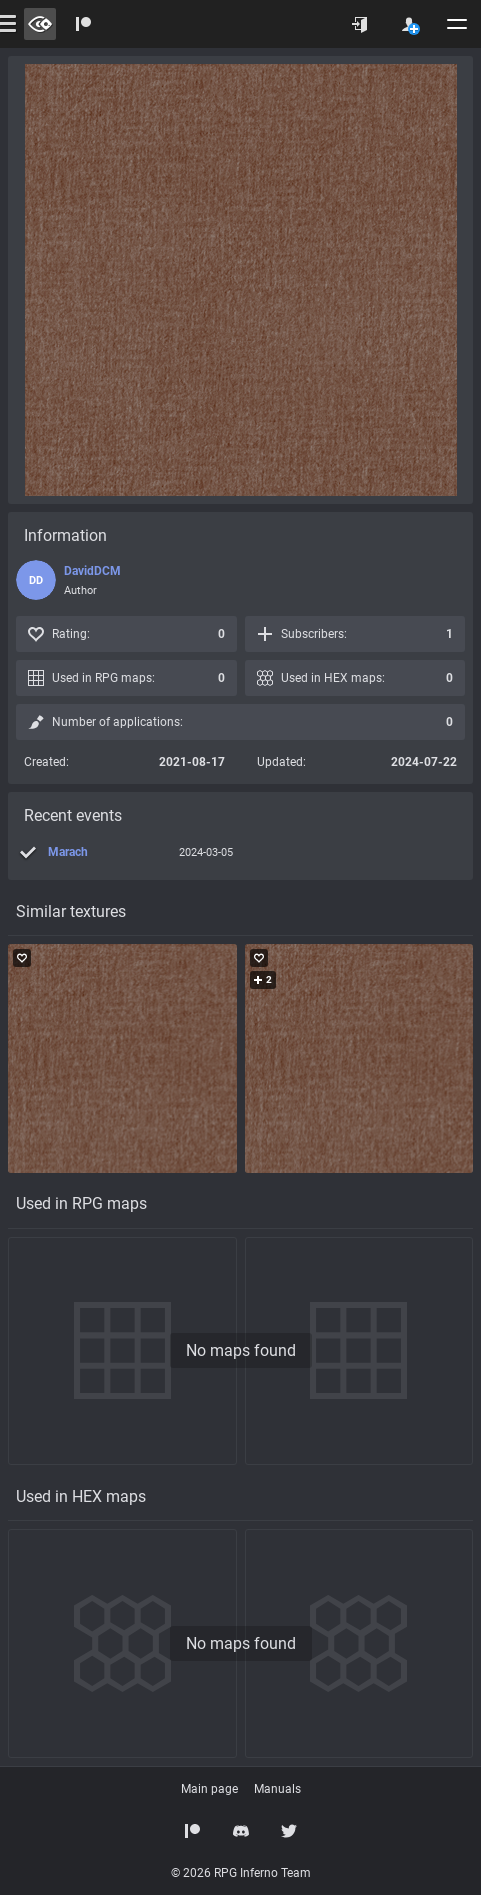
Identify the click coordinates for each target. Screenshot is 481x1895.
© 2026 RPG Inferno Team (241, 1873)
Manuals (277, 1789)
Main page (209, 1789)
